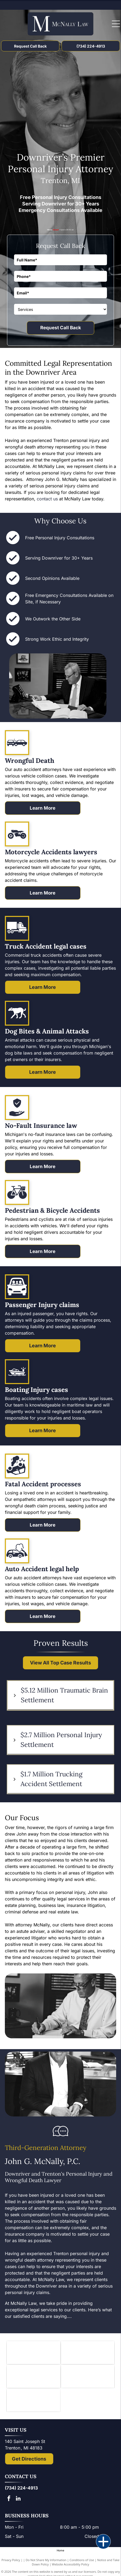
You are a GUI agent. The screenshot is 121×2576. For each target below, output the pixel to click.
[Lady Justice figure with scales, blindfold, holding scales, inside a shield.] (88, 2376)
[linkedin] (18, 2499)
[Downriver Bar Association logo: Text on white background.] (88, 2352)
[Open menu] (116, 24)
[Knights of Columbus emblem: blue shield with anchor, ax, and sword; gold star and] (33, 2352)
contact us (47, 498)
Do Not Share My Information (46, 2560)
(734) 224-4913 (21, 2488)
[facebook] (9, 2499)
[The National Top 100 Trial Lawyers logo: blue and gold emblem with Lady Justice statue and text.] (33, 2400)
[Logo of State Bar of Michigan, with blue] (33, 2376)
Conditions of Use (82, 2560)
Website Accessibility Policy (70, 2564)
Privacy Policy (11, 2560)
